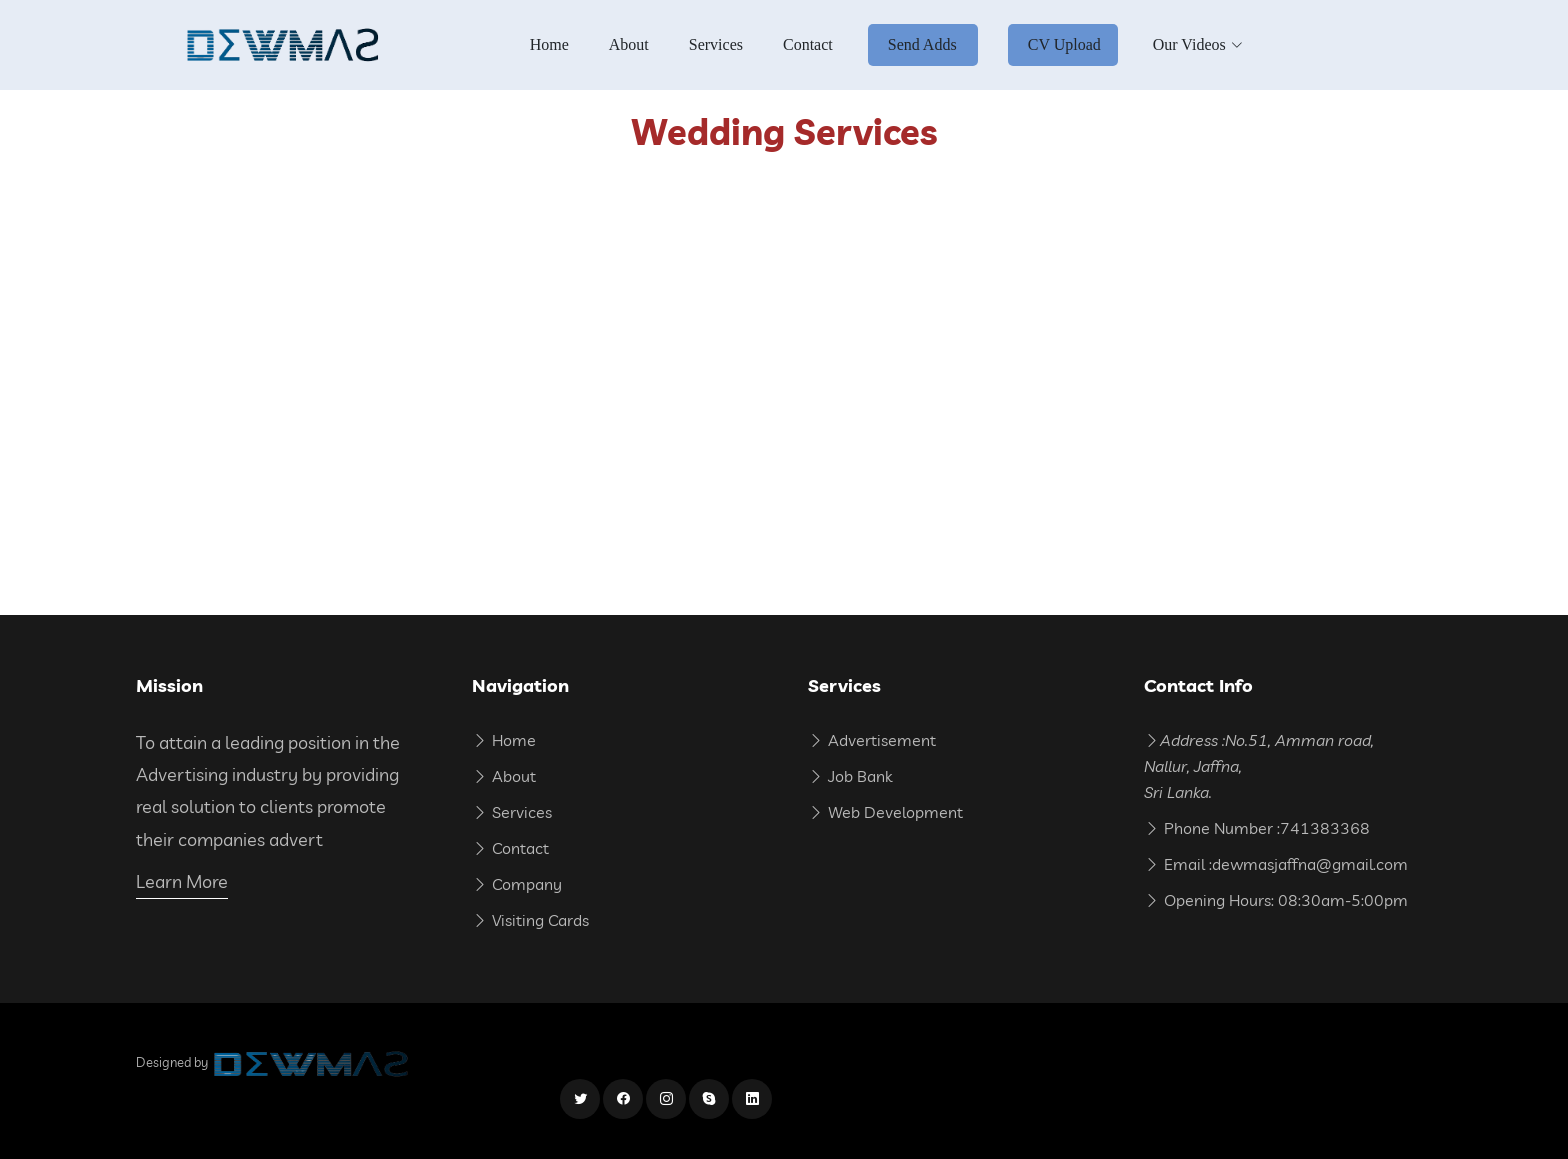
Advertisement (872, 740)
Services (716, 44)
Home (549, 44)
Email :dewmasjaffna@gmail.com (1276, 864)
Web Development (885, 812)
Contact (808, 44)
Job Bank (850, 776)
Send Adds (922, 44)
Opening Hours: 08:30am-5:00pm (1276, 900)
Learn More (182, 881)
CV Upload (1064, 44)
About (629, 44)
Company (517, 884)
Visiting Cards (530, 920)
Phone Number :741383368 (1257, 828)
